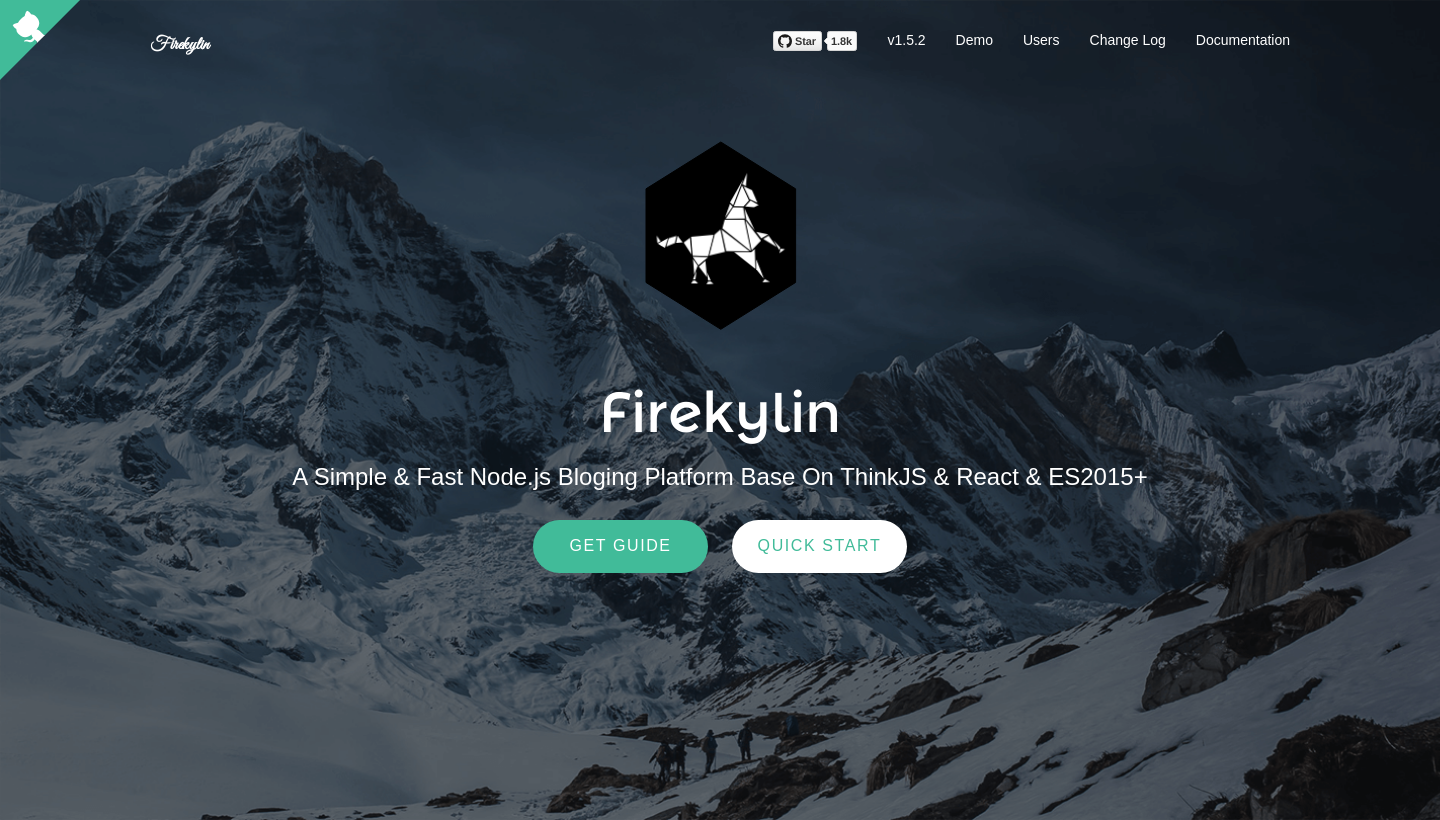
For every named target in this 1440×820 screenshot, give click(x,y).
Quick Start (820, 545)
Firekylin (179, 45)
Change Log (1128, 40)
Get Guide (620, 545)
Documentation (1243, 40)
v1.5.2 (906, 40)
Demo (974, 40)
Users (1041, 40)
